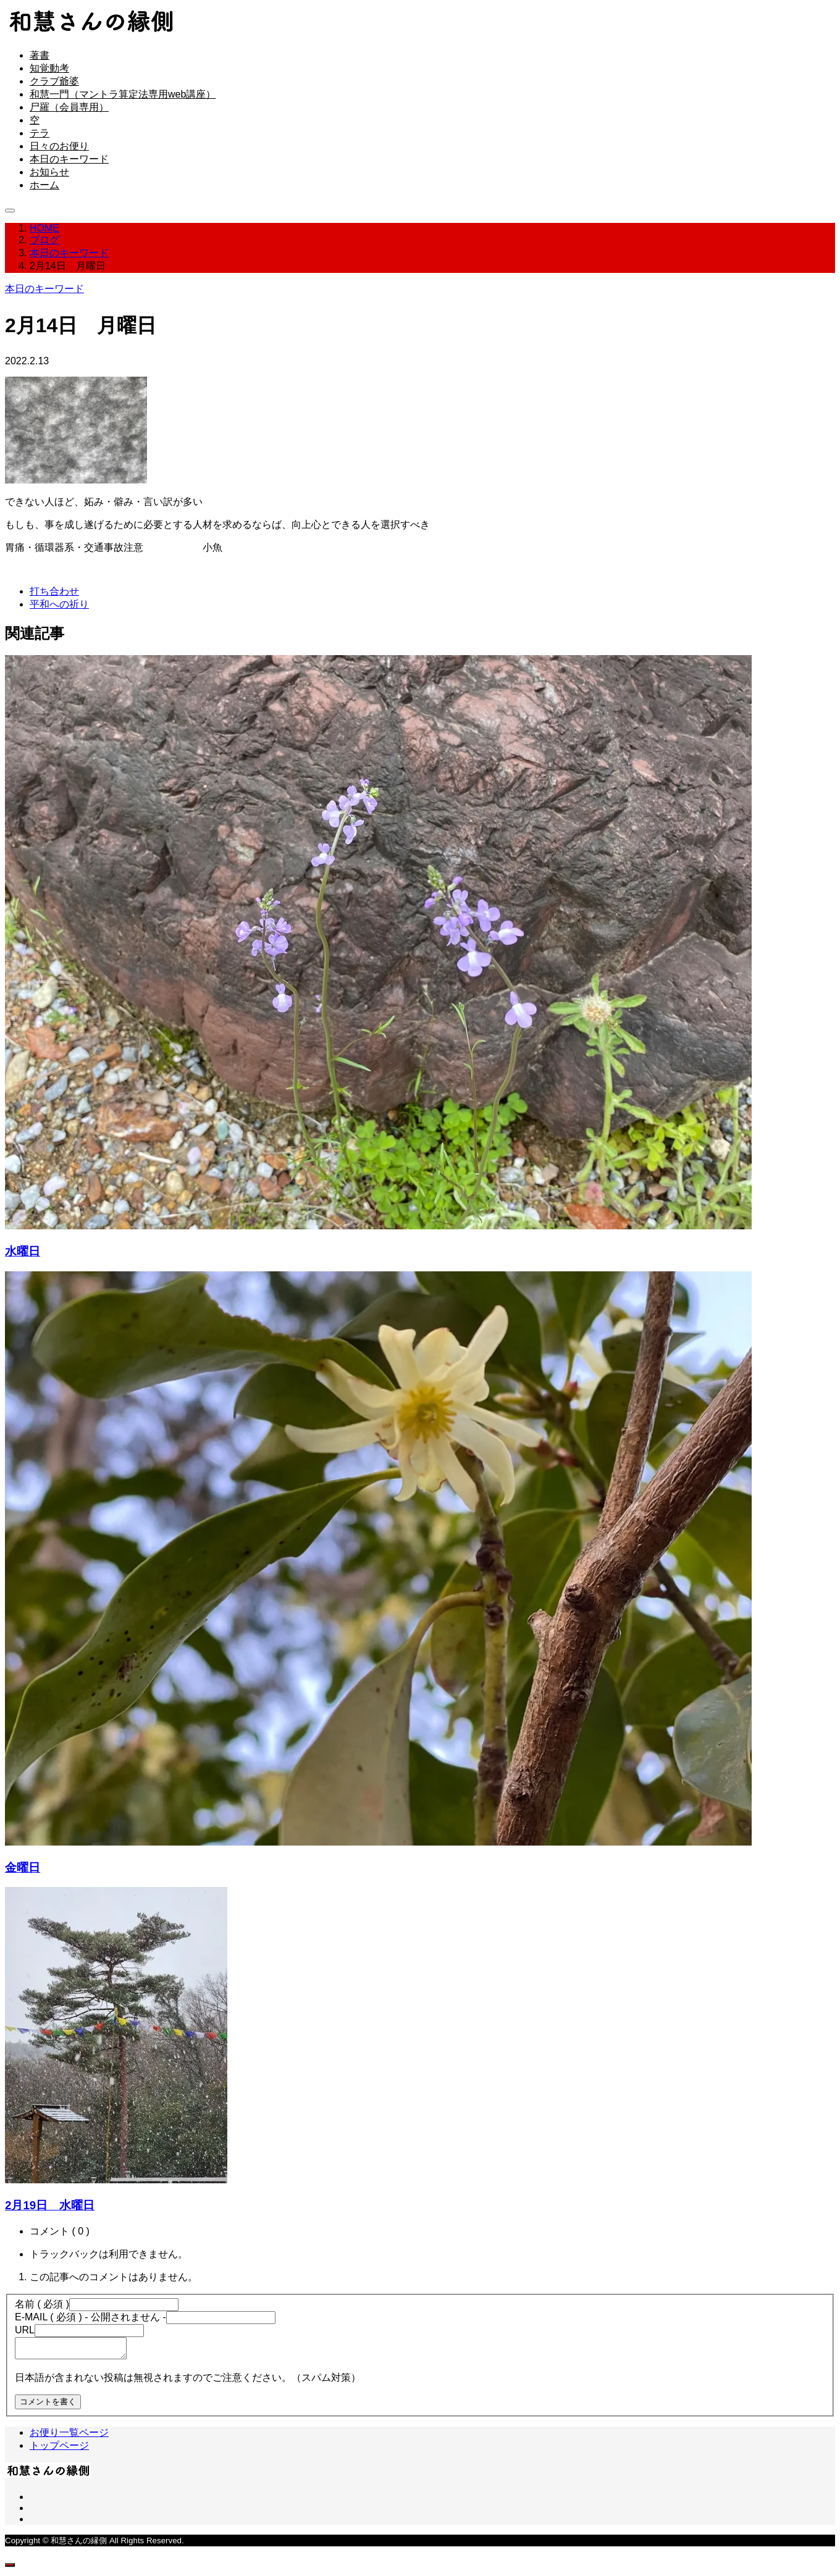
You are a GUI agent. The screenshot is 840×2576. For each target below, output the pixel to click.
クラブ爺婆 (54, 81)
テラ (39, 133)
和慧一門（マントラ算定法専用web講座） (123, 94)
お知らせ (49, 172)
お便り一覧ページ (69, 2436)
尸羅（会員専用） (69, 107)
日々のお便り (59, 146)
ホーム (44, 185)
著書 (39, 55)
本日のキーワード (69, 159)
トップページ (59, 2449)
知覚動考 (49, 68)
